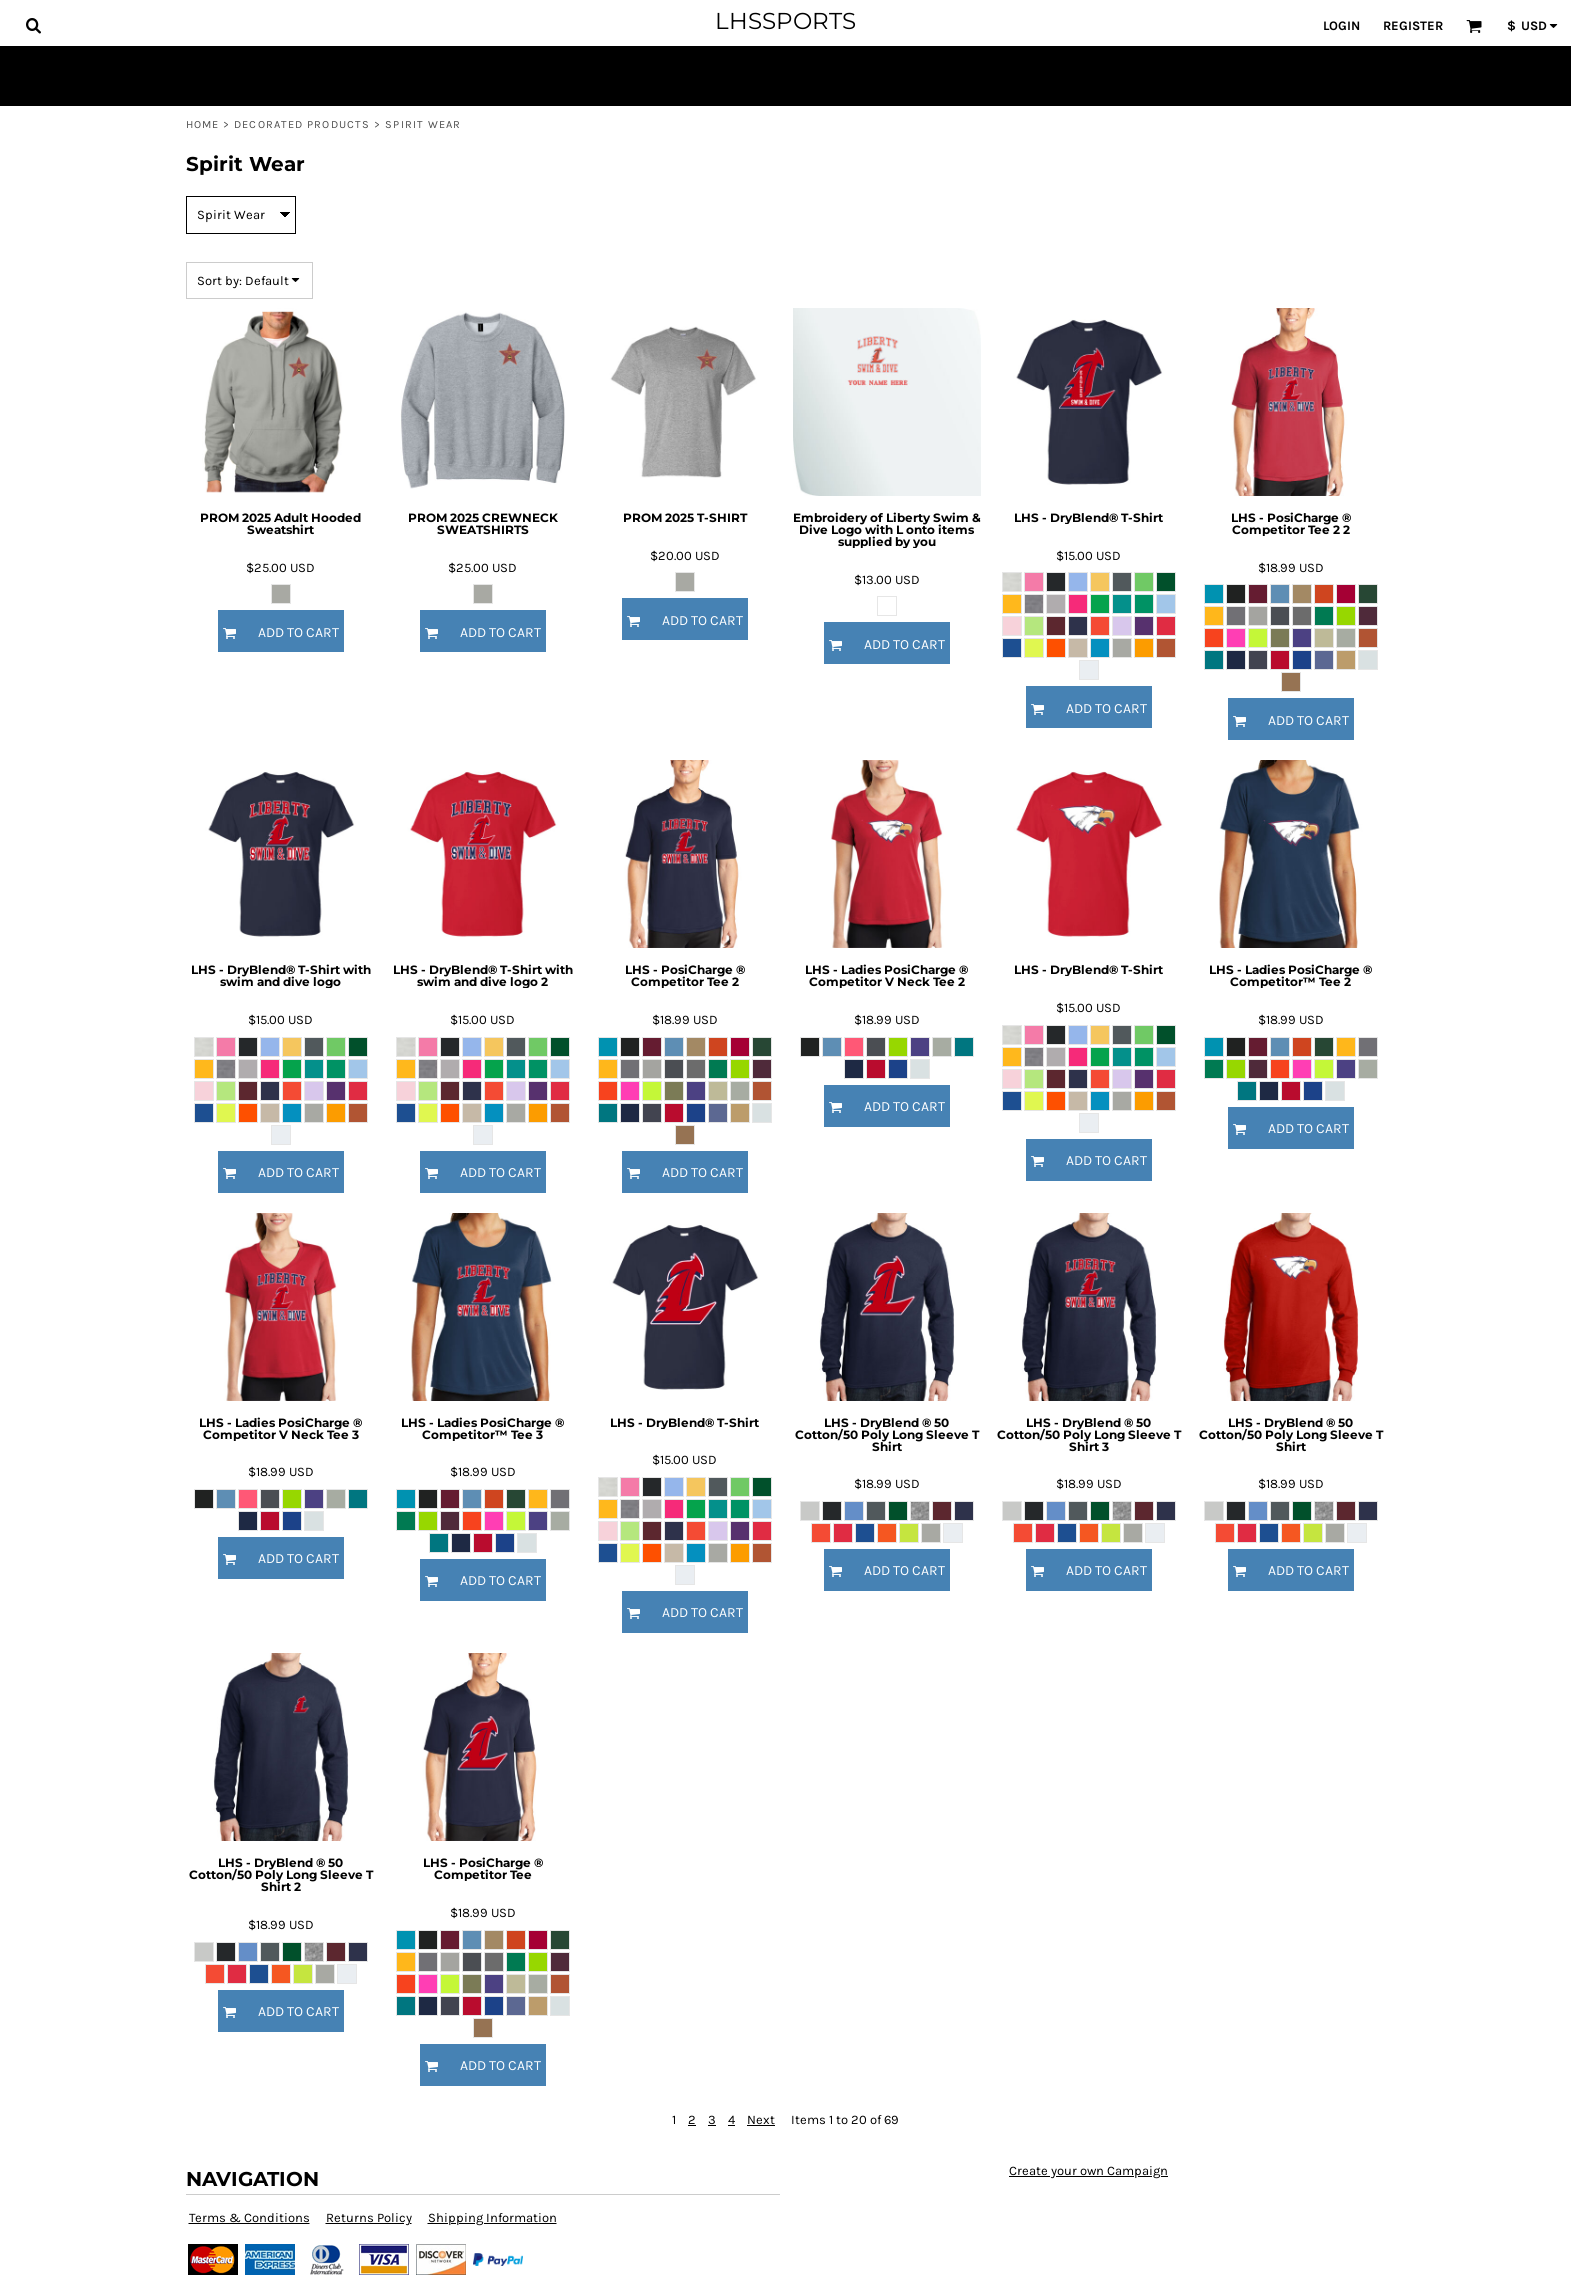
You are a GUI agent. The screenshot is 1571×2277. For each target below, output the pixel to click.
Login (1341, 25)
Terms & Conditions (249, 2217)
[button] (33, 25)
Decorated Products (302, 124)
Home (202, 124)
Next (761, 2119)
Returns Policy (369, 2217)
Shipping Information (492, 2217)
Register (1413, 25)
